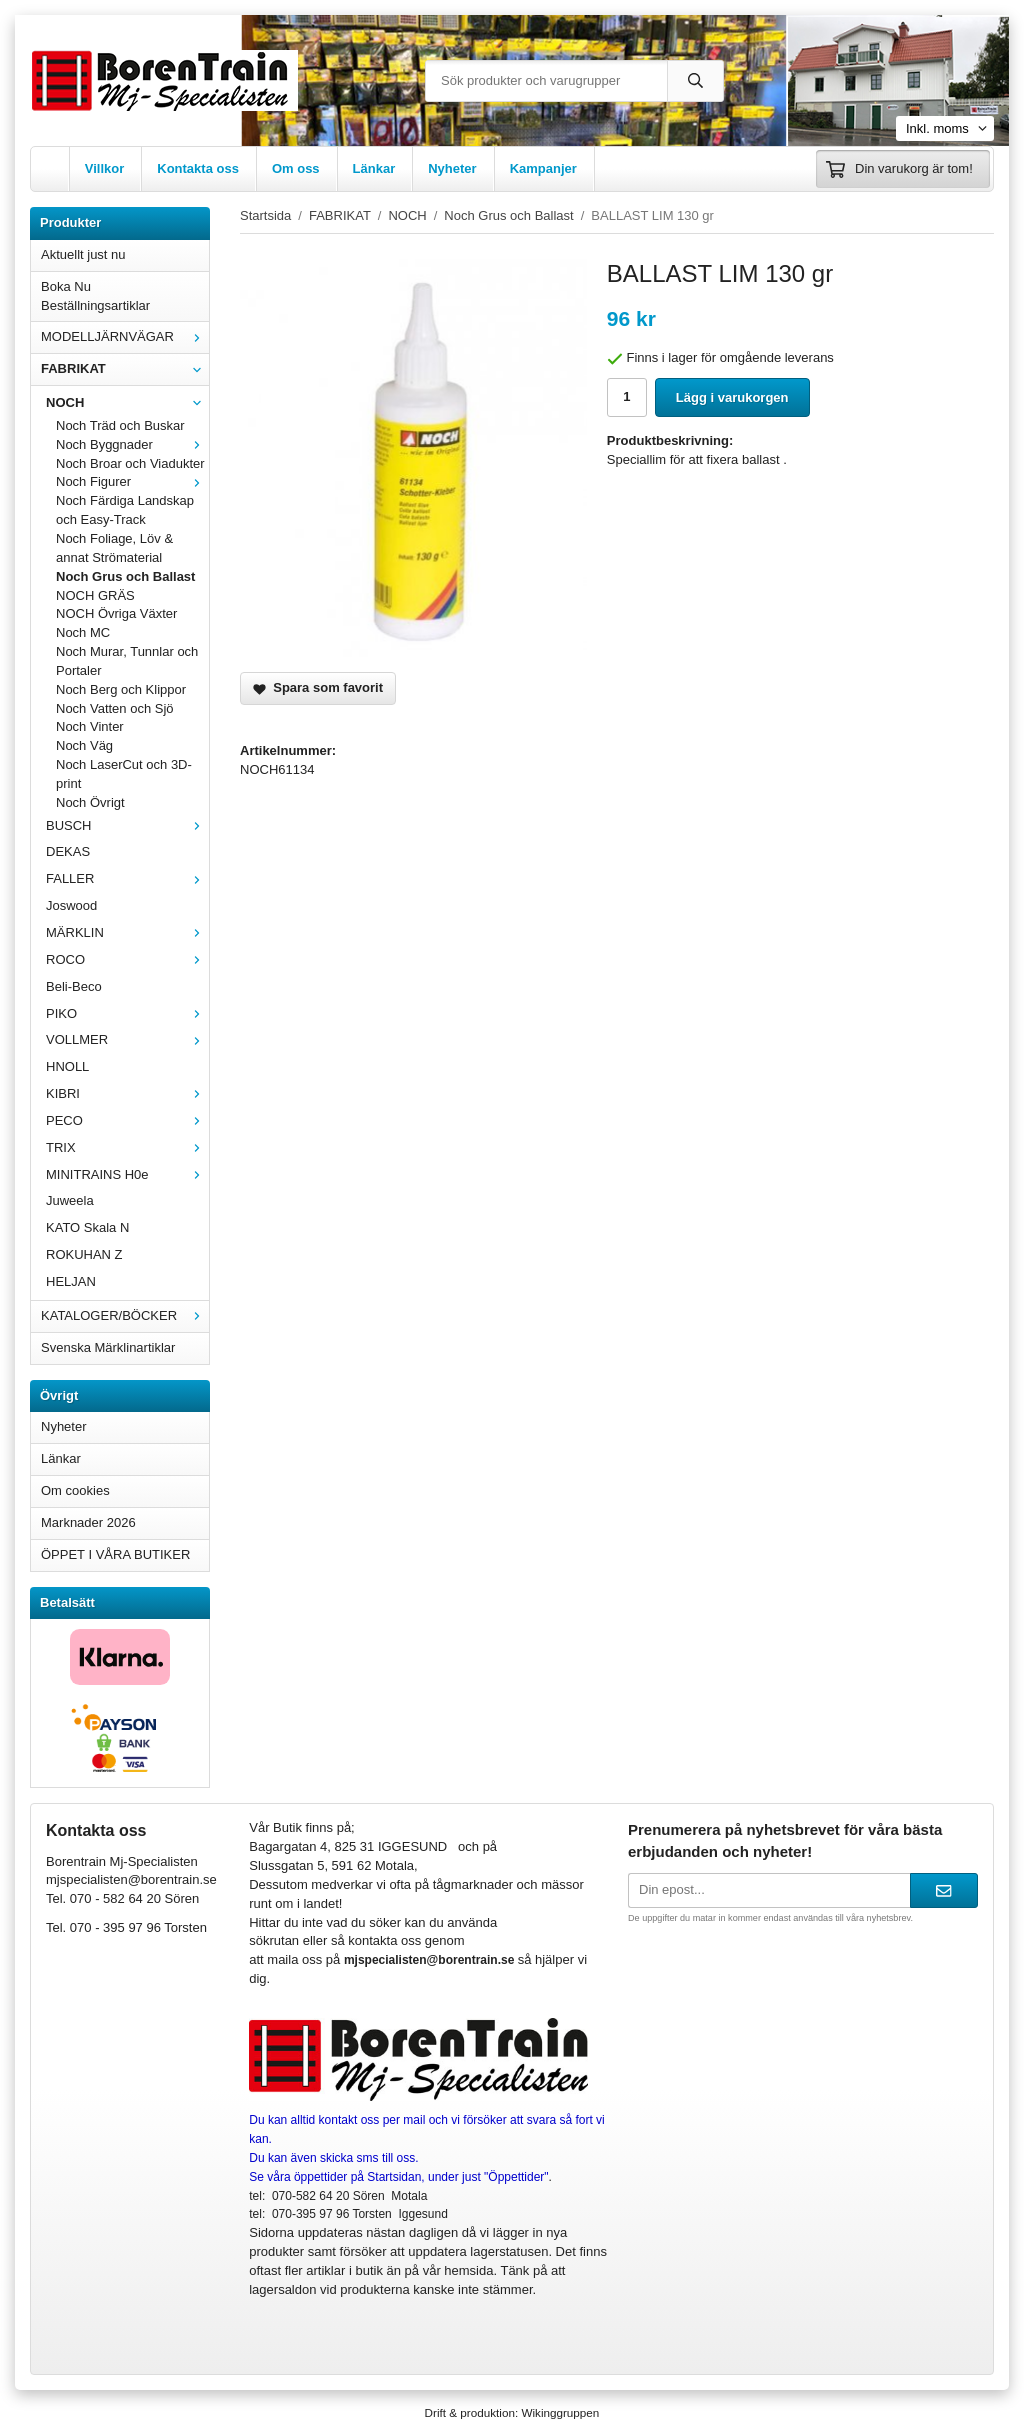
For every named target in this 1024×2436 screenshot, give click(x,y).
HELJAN (71, 1281)
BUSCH (127, 825)
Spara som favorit (318, 687)
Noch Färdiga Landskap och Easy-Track (125, 510)
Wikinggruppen (560, 2412)
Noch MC (83, 632)
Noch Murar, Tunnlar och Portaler (127, 661)
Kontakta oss (198, 168)
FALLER (127, 878)
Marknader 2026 (88, 1522)
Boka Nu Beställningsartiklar (95, 296)
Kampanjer (543, 168)
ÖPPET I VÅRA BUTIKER (115, 1554)
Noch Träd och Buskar (120, 425)
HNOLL (67, 1066)
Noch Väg (84, 745)
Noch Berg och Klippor (121, 689)
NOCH (127, 402)
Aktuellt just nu (83, 254)
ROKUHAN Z (84, 1254)
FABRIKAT (125, 368)
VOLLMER (127, 1039)
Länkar (374, 168)
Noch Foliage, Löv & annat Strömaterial (114, 548)
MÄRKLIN (127, 932)
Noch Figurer (132, 481)
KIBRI (127, 1093)
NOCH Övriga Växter (116, 613)
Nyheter (452, 168)
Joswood (71, 905)
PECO (127, 1120)
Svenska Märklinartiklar (108, 1347)
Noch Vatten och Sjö (115, 708)
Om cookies (75, 1490)
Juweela (70, 1200)
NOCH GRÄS (95, 595)
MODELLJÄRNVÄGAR (125, 336)
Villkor (105, 168)
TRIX (127, 1147)
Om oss (296, 168)
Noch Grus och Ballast (125, 576)
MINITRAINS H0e (127, 1174)
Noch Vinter (90, 726)
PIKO (127, 1013)
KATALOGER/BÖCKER (125, 1315)
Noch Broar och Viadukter (130, 463)
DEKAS (68, 851)
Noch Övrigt (90, 802)
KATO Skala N (87, 1227)
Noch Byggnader (132, 444)
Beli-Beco (74, 986)
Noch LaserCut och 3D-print (124, 774)
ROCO (127, 959)
